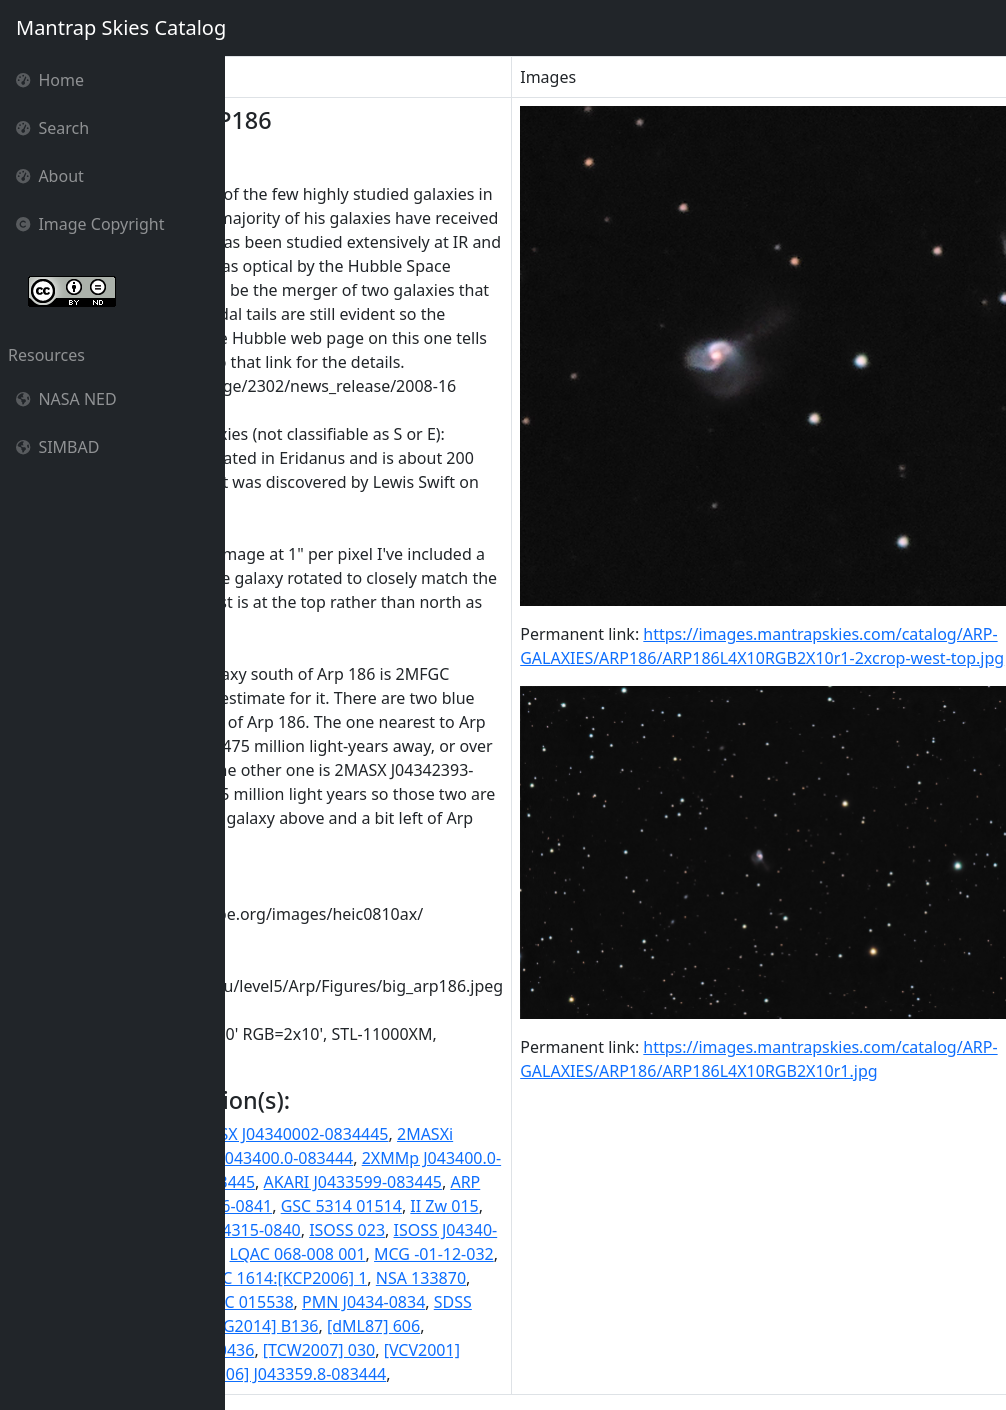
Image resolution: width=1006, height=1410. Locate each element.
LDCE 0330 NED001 (351, 1254)
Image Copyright (90, 224)
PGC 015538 (450, 1302)
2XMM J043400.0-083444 (463, 1158)
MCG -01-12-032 (636, 1254)
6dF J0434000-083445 (377, 1182)
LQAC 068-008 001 (500, 1254)
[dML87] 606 (575, 1326)
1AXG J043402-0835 (306, 1134)
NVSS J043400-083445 (315, 1302)
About (50, 176)
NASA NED (66, 399)
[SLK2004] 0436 (399, 1350)
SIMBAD (57, 447)
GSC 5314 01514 (543, 1206)
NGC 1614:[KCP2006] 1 (485, 1278)
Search (52, 128)
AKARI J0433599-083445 (555, 1182)
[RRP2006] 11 (283, 1350)
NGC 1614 (355, 1278)
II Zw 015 (647, 1206)
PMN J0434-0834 (565, 1302)
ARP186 (298, 1206)
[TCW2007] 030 (521, 1350)
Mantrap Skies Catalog (120, 27)
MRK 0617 (271, 1278)
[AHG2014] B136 (459, 1326)
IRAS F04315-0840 (436, 1230)
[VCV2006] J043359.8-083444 (481, 1374)
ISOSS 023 (549, 1230)
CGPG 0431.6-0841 (405, 1206)
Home (50, 80)
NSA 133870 (623, 1278)
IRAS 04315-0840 (297, 1230)
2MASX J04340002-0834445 (489, 1134)
